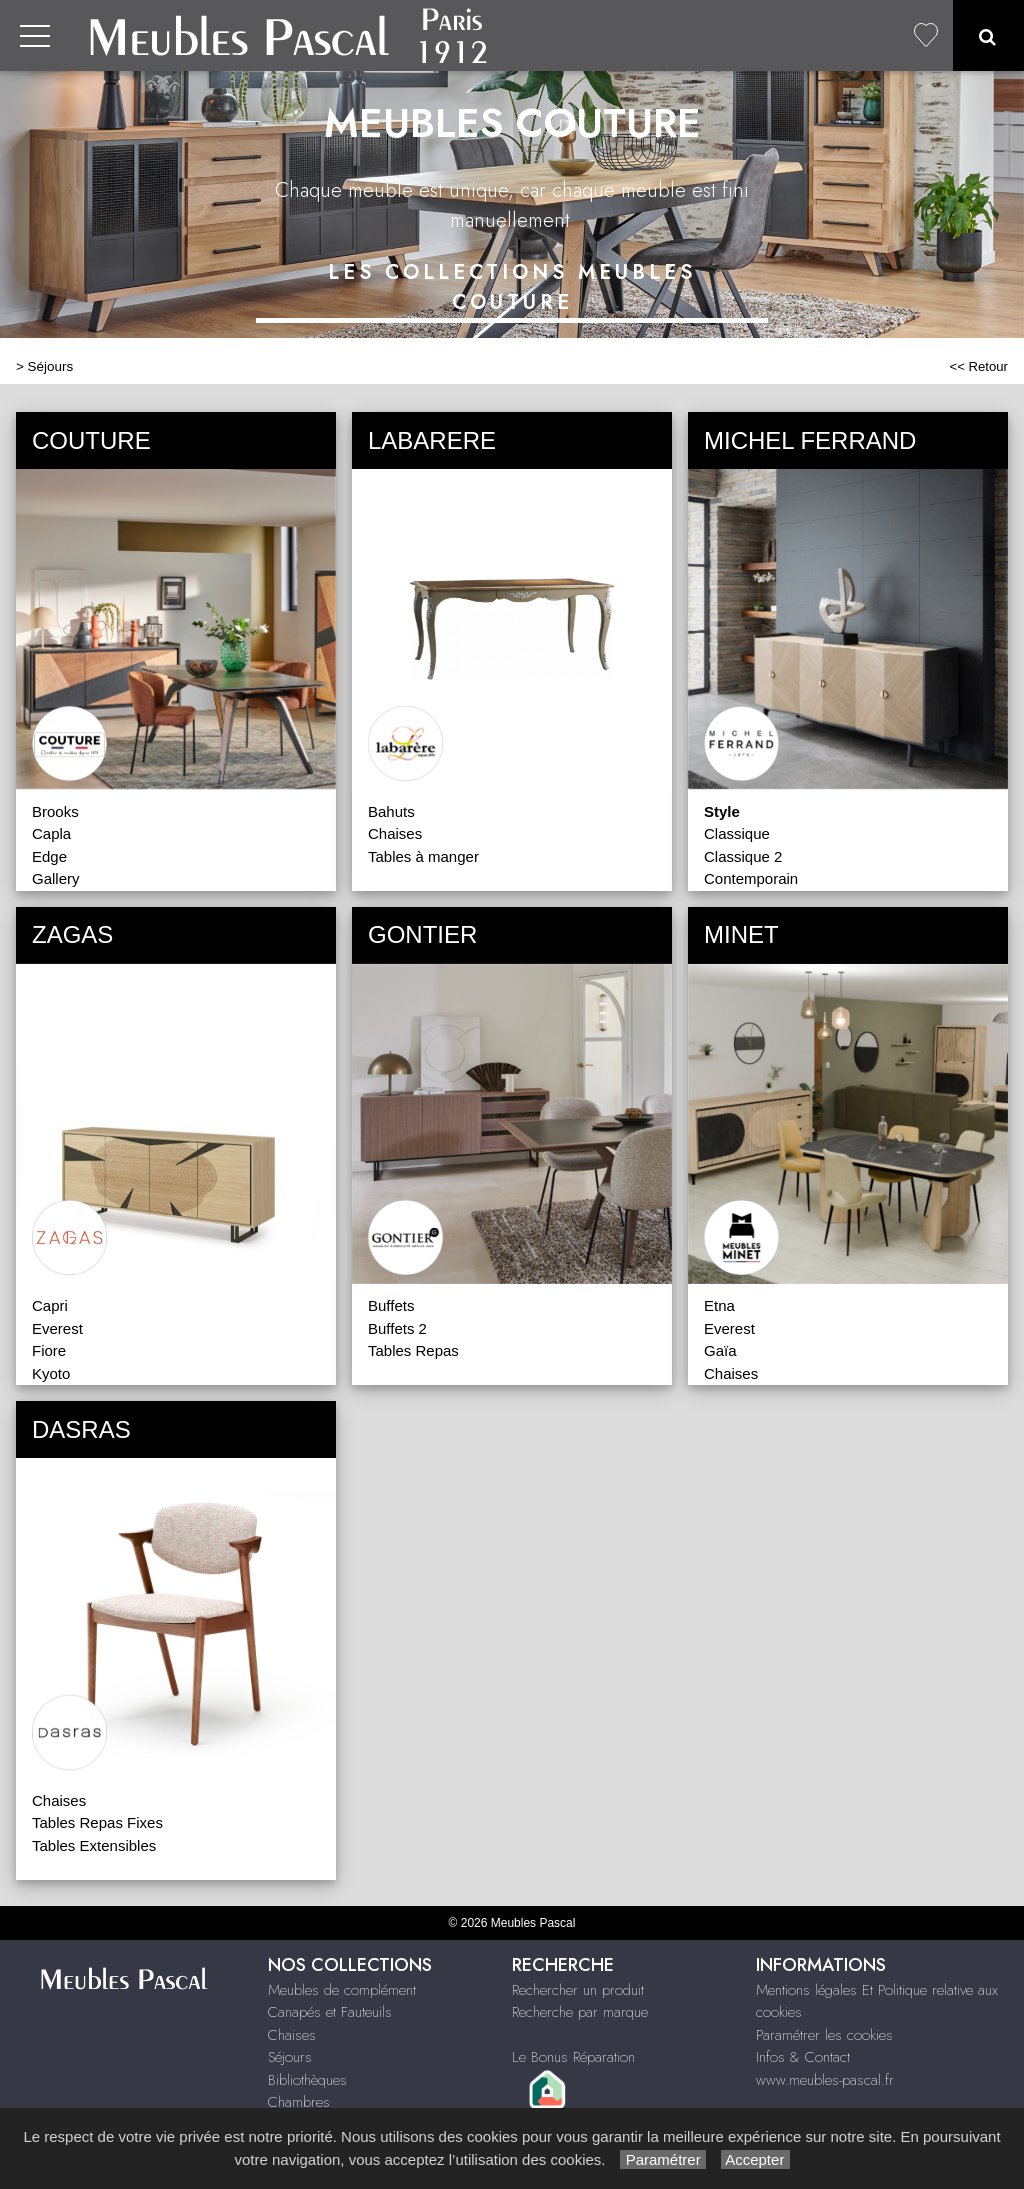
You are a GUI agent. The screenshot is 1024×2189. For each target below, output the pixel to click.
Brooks (55, 811)
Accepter (755, 2159)
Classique (737, 833)
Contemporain (751, 878)
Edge (49, 856)
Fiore (49, 1350)
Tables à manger (423, 856)
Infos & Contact (803, 2057)
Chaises (395, 833)
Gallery (56, 878)
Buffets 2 (397, 1328)
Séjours (51, 366)
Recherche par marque (580, 2012)
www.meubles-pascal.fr (825, 2080)
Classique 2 (743, 856)
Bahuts (391, 811)
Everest (57, 1328)
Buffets (391, 1305)
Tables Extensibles (94, 1845)
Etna (719, 1305)
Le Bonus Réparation (573, 2057)
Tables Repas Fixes (97, 1822)
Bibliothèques (307, 2080)
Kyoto (51, 1373)
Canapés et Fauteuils (330, 2012)
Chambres (299, 2102)
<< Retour (978, 366)
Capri (50, 1305)
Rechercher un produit (578, 1990)
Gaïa (720, 1350)
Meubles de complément (342, 1990)
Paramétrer (662, 2159)
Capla (51, 833)
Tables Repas (413, 1350)
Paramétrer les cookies (824, 2035)
